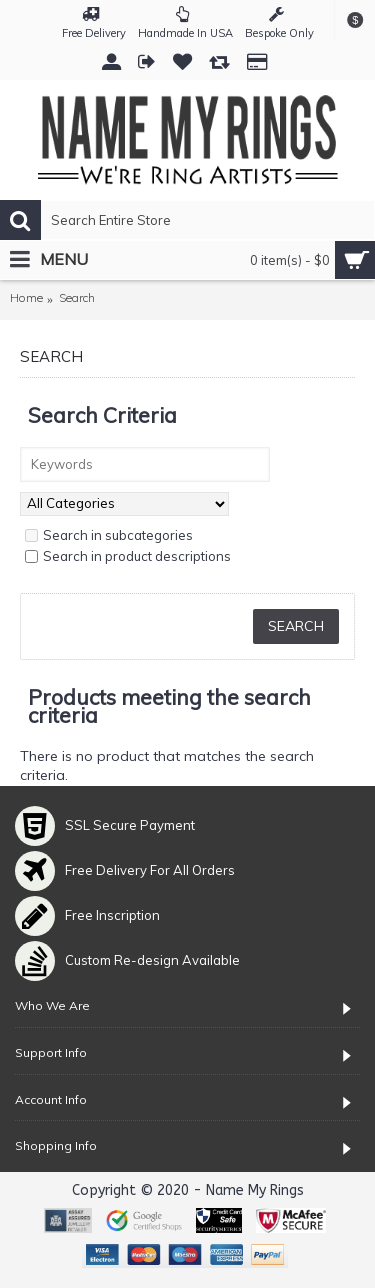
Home (26, 297)
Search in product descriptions (128, 556)
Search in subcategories (109, 535)
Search (77, 297)
